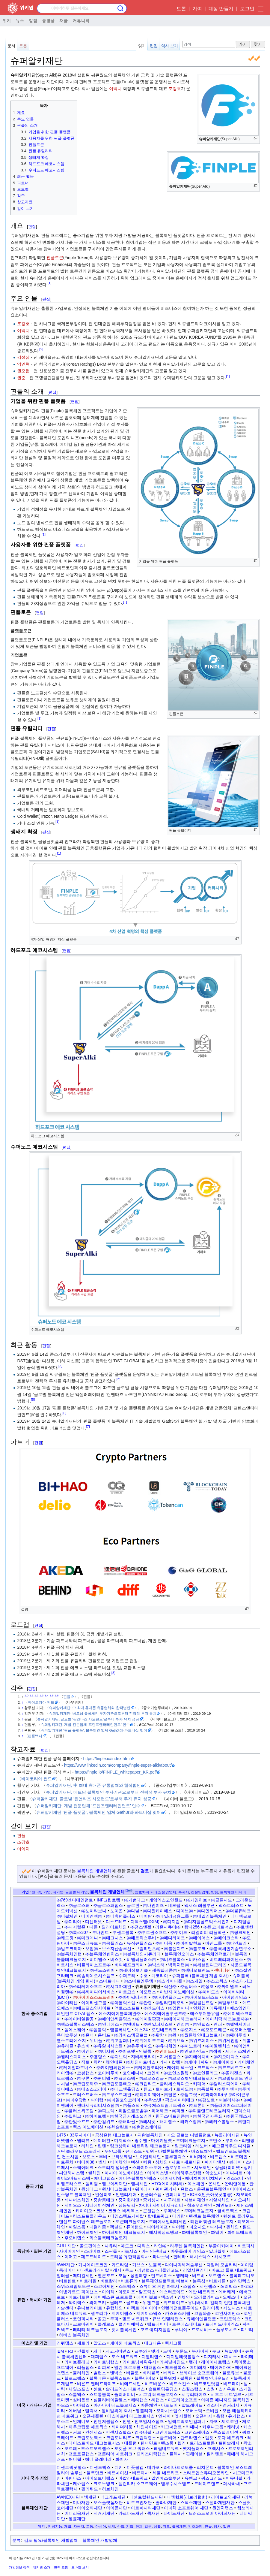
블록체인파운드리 (213, 2378)
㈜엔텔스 (201, 2024)
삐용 (147, 2162)
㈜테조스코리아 (91, 2089)
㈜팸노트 (206, 2099)
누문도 (181, 2351)
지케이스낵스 (149, 2313)
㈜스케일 (194, 1981)
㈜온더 (87, 2035)
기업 (25, 1892)
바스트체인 (201, 2151)
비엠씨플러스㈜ (141, 1959)
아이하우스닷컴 (186, 2172)
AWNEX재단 (68, 2497)
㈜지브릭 (118, 2056)
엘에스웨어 (74, 2029)
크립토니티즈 (118, 2437)
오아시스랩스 (169, 2410)
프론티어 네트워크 (115, 2453)
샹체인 (161, 2162)
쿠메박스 (172, 2210)
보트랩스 (217, 2275)
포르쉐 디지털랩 (156, 2329)
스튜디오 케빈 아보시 (159, 2286)
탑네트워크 (158, 2216)
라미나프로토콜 (178, 2467)
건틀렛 (83, 2351)
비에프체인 (130, 2383)
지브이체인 (194, 2199)
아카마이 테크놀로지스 (115, 2405)
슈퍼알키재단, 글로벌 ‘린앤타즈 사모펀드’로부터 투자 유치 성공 (88, 1719)
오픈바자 (203, 2416)
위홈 (246, 2040)
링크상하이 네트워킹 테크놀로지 (140, 2145)
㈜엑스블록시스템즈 (75, 2024)
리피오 (104, 2367)
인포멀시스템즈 (149, 2421)
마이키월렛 (161, 2140)
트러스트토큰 (202, 2443)
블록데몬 (97, 2378)
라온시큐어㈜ (167, 1927)
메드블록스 (175, 2367)
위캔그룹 (151, 2302)
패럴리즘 (97, 2226)
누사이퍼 (200, 2351)
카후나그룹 (212, 2426)
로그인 (247, 8)
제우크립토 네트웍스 (88, 2426)
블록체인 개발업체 (94, 1870)
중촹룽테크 (103, 2199)
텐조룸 (167, 2443)
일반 (226, 2526)
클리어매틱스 (131, 2324)
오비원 (212, 2410)
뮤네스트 (133, 2151)
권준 (21, 377)
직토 (85, 2062)
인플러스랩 (151, 2194)
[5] (33, 1400)
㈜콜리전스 (231, 2072)
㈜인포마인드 (192, 2051)
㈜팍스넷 (152, 2099)
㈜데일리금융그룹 (172, 1916)
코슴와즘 (202, 2313)
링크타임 (183, 2145)
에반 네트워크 (201, 2291)
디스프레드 (116, 1921)
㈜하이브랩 (95, 2116)
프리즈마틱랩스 (151, 2453)
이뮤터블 (234, 2478)
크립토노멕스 (89, 2437)
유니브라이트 (89, 2308)
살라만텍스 (240, 2281)
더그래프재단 (113, 2497)
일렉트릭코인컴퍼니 (187, 2421)
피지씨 (216, 2226)
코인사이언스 (227, 2313)
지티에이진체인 (99, 2205)
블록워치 (167, 2378)
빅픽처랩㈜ (178, 1964)
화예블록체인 (194, 2232)
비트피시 (246, 2245)
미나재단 (81, 2502)
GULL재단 (66, 2245)
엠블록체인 (120, 2029)
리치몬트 (205, 2467)
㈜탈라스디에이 (224, 2083)
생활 (157, 2526)
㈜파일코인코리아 (124, 2099)
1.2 (36, 1695)
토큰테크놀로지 (130, 2221)
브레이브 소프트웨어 (199, 2372)
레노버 (201, 2145)
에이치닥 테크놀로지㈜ (227, 2018)
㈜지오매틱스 (226, 2056)
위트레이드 (173, 2302)
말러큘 (63, 2275)
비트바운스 (155, 2383)
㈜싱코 (207, 1986)
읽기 (142, 46)
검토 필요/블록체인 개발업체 (51, 2540)
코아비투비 (108, 2072)
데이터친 (101, 2140)
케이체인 (246, 2062)
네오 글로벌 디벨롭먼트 (189, 2135)
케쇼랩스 (81, 2483)
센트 (97, 2389)
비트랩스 (218, 2156)
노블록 (155, 2264)
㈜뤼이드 (179, 1932)
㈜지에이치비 (197, 2056)
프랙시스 (216, 2448)
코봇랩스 (85, 2072)
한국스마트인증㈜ (172, 2116)
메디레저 (198, 2367)
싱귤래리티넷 (227, 2167)
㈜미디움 (164, 1943)
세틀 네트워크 (166, 2472)
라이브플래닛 (77, 2362)
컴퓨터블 (143, 2432)
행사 (217, 2526)
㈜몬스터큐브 (85, 1943)
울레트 (116, 2302)
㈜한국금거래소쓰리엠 (131, 2116)
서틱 (61, 2389)
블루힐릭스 (175, 2156)
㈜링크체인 (240, 1932)
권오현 (23, 370)
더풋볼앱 (135, 2467)
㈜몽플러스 (112, 1943)
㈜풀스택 (131, 2105)
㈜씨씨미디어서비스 (96, 1991)
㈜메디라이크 (172, 1937)
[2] (41, 349)
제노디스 (231, 2308)
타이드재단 (174, 2513)
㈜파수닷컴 (76, 2099)
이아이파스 (240, 2189)
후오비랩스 (74, 2237)
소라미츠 (92, 2251)
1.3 (42, 1695)
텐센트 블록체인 (204, 2216)
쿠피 (114, 2318)
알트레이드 (192, 2405)
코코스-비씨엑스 (123, 2210)
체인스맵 (244, 2205)
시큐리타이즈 (194, 2394)
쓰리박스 (228, 2286)
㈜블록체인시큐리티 (142, 1954)
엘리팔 (91, 2183)
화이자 (121, 2459)
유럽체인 (114, 2308)
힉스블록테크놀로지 (108, 2237)
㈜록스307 (78, 1932)
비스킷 (116, 1959)
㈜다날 (133, 1910)
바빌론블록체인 (172, 2151)
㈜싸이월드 (227, 1986)
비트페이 (231, 2383)
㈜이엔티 (85, 2051)
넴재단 (90, 2497)
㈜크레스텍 (124, 2078)
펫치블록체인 (124, 2329)
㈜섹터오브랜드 (195, 1970)
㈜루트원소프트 (152, 1932)
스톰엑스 (77, 2394)
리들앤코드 (168, 2270)
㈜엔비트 (131, 2024)
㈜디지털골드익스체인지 (207, 1921)
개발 (67, 2526)
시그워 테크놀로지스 (158, 2394)
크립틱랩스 (145, 2437)
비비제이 (198, 2156)
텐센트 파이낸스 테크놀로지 (85, 2221)
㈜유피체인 (166, 2045)
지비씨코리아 (143, 2056)
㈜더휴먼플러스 (120, 1916)
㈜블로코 (197, 1948)
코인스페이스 (196, 2432)
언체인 (199, 2008)
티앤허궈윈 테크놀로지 (211, 2221)
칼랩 (176, 2062)
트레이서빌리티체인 (168, 2221)
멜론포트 (106, 2275)
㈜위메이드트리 (150, 2040)
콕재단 (153, 2513)
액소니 (212, 2405)
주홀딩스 (98, 2056)
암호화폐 (195, 2526)
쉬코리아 (159, 1975)
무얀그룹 (113, 2151)
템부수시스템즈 (175, 2483)
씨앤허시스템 (71, 2172)
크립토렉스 (230, 2318)
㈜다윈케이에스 (157, 1910)
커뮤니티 (81, 20)
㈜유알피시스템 (108, 2045)
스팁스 (189, 2286)
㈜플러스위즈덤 (79, 2110)
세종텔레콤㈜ (164, 1970)
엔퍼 (218, 2024)
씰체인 (94, 2172)
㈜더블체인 (67, 1916)
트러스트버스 (85, 2094)
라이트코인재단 (225, 2497)
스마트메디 (109, 1981)
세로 (176, 2162)
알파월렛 (217, 2251)
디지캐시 (212, 2356)
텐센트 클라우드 (238, 2216)
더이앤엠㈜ (91, 1916)
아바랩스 (81, 2405)
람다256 (192, 1927)
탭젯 (209, 2437)
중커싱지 (151, 2199)
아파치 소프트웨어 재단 (186, 2507)
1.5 (51, 1695)
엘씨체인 (139, 2183)
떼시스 (230, 2356)
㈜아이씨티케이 (133, 1997)
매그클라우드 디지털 (231, 2145)
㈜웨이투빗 (236, 2035)
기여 (197, 8)
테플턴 (130, 2443)
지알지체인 (219, 2199)
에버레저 (226, 2291)
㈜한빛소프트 (77, 2121)
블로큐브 (230, 2372)
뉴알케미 (232, 2351)
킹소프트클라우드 (89, 2216)
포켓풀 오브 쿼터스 (132, 2448)
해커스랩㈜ (190, 2121)
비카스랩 (197, 1959)
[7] (88, 1426)
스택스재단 (190, 2502)
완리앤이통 (235, 2183)
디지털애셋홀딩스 (183, 2356)
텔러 (181, 2443)
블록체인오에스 (179, 1954)
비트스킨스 (179, 2383)
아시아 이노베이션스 (124, 2172)
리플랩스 (85, 2367)
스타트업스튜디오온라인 (206, 2472)
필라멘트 (214, 2453)
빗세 (102, 2162)
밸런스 (99, 2372)
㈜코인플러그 (205, 2072)
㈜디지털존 (74, 1927)
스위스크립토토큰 (73, 2286)
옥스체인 (196, 2183)
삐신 (135, 2162)
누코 (216, 2351)
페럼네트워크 (166, 2448)
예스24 (141, 2029)
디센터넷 (93, 1921)
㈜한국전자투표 (207, 2116)
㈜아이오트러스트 (201, 1997)
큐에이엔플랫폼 (201, 2318)
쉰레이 (235, 2162)
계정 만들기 (220, 8)
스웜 (210, 2389)
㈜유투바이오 (139, 2045)
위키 (6, 20)
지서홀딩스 (170, 2056)
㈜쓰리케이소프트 (85, 1986)
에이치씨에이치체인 (204, 2178)
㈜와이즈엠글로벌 (131, 2035)
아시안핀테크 (154, 2251)
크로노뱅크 (103, 2483)
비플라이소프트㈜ (94, 1964)
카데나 (192, 2426)
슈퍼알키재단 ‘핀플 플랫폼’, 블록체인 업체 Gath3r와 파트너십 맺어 (94, 1730)
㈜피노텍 (106, 2110)
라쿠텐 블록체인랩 (187, 2245)
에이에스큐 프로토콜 (112, 2297)
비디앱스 (98, 1959)
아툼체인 (149, 2405)
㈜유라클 (65, 2045)
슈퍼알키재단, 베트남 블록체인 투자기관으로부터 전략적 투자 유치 (102, 1713)
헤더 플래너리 (98, 2459)
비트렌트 (67, 2281)
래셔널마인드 (172, 2362)
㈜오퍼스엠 (240, 2029)
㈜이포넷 (126, 2051)
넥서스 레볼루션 (199, 1905)
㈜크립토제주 (85, 2083)
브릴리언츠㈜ (147, 1948)
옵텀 (220, 2416)
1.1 (31, 1695)
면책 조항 (61, 2567)
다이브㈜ (184, 1910)
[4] (118, 1379)
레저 (117, 2270)
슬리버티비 (124, 2394)
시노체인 (202, 2167)
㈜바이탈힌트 (188, 1943)
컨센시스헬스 (118, 2432)
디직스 (143, 2245)
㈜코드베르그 (230, 2067)
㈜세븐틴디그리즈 (210, 1964)
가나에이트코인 (93, 2264)
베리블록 (151, 2372)
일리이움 (211, 2308)
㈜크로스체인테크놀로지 (191, 2078)
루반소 (215, 2140)
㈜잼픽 (215, 2051)
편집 (154, 46)
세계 (111, 2526)
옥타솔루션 (67, 2035)
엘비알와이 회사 (117, 2410)
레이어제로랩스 (215, 2362)
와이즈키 (97, 2302)
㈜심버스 (188, 1986)
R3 (70, 2351)
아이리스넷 (157, 2172)
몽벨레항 (138, 2275)
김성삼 (23, 357)
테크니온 (152, 2343)
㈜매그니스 (112, 1937)
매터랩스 (152, 2367)
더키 (118, 2467)
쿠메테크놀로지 (198, 2210)
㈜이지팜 (106, 2051)
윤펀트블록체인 (211, 2189)
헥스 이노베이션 (88, 2127)
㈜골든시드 (221, 1900)
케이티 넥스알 (180, 2067)
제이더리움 (121, 2426)
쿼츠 (246, 2432)
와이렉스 (77, 2302)
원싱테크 (89, 2189)
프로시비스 (201, 2329)
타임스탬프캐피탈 (127, 2216)
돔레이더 (67, 2270)
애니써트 (234, 2172)
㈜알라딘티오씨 (170, 2002)
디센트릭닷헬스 (71, 2467)
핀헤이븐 (194, 2453)
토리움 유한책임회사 (129, 2256)
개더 (97, 2351)
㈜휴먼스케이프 (147, 2127)
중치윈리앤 (128, 2199)
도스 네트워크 (124, 2356)
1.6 (57, 1695)
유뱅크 (191, 2478)
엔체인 (183, 2297)
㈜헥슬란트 (117, 2127)
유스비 (83, 2045)
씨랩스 (157, 2399)
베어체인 (118, 2162)
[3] (60, 1366)
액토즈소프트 (127, 2008)
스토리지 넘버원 (113, 2167)
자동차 (78, 2526)
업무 (148, 2526)
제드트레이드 (93, 2256)
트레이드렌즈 (206, 2483)
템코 (148, 2089)
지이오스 (72, 2205)
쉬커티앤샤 (214, 2162)
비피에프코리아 (129, 1964)
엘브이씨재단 (114, 2183)
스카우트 (226, 2389)
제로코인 (229, 2421)
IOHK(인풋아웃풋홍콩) (211, 2194)
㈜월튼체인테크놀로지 (201, 2035)
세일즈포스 (79, 2389)
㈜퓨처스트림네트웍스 (164, 2105)
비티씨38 (85, 2162)
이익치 (115, 88)
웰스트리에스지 (71, 2040)
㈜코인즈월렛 (176, 2072)
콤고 (102, 2318)
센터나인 (222, 1970)
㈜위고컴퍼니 (118, 2040)
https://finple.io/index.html (107, 1758)
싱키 (248, 2167)
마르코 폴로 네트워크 (232, 2270)
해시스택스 (200, 2256)
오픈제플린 (92, 2416)
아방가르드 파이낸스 (78, 2291)
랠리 (193, 2362)
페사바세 (231, 2483)
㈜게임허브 (196, 1900)
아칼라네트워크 (133, 2478)
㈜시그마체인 (118, 1986)
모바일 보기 (80, 2567)
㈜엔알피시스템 (158, 2024)
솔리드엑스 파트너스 (125, 2389)
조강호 (174, 88)
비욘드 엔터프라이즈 (96, 2383)
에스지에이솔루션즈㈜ (165, 2013)
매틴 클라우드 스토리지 (79, 2151)
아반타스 (72, 2478)
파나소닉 (161, 2256)
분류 (16, 2540)
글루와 (141, 2351)
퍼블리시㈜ (229, 2099)
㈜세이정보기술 (133, 1970)
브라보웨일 (121, 2156)
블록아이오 (145, 2378)
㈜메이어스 (199, 1937)
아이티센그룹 (93, 2002)
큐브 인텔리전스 (167, 2318)
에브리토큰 (79, 2297)
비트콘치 (65, 2162)
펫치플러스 (193, 2448)
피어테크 (159, 2110)
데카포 (153, 2467)
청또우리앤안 (199, 2205)
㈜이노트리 (190, 2045)
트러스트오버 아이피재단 (212, 2513)
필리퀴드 (89, 2489)
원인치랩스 (222, 2507)
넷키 (155, 2351)
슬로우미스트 (177, 2167)
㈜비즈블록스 (172, 1959)
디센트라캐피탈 (94, 2270)
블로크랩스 (74, 2378)
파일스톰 (77, 2226)
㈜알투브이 (228, 2002)
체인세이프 (146, 2426)
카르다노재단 (131, 2513)
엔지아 (164, 2416)
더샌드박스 (100, 2467)
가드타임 (119, 2264)
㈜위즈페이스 (201, 2040)
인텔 (127, 2421)
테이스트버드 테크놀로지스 (94, 2443)
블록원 (186, 2378)
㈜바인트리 (236, 1943)
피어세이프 (157, 2226)
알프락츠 (147, 2291)
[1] (50, 283)
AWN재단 (66, 2264)
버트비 (198, 2275)
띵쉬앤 (141, 2140)
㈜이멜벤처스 (217, 2045)
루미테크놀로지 (190, 2140)
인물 (208, 2526)
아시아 (100, 2526)
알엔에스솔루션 (166, 2478)
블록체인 (179, 2526)
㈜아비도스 (208, 1991)
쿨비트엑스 (227, 2210)
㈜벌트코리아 (69, 1948)
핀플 (66, 1697)
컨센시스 (93, 2432)
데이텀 (247, 2264)
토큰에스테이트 (186, 2324)
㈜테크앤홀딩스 (125, 2089)
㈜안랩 (145, 2002)
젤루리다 (99, 2313)
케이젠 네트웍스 (125, 2343)
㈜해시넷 (147, 2121)
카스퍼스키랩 (177, 2313)
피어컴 (178, 2226)
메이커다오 (220, 2367)
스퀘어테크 (83, 2167)
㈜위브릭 (176, 2040)
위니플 (96, 2040)
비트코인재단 (139, 2502)
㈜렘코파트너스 (218, 1927)
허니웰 (75, 2459)
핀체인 (232, 2226)
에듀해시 (217, 2008)
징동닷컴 (126, 2205)
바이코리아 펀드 (41, 1702)
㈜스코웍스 (216, 1981)
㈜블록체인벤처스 (102, 1954)
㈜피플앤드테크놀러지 (209, 2110)
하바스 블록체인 (74, 2335)
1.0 (26, 1695)
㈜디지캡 (171, 1921)
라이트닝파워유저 (139, 2362)
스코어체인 (104, 2286)
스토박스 (127, 2286)
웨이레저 (143, 2189)
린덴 (102, 2145)
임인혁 (23, 364)
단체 (139, 2526)
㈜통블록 (205, 2089)
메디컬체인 (83, 2275)
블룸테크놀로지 (71, 1959)
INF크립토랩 (108, 1900)
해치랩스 (167, 2121)
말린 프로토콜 (127, 2367)
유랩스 (186, 2189)
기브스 (138, 2264)
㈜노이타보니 (93, 1910)
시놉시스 (129, 2251)
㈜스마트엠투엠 (138, 1981)
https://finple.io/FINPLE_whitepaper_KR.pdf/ (116, 1772)
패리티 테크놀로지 (90, 2329)
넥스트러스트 (231, 1905)
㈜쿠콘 (83, 2078)
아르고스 (127, 1991)
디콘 (93, 1927)
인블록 (145, 2051)
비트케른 (217, 2281)
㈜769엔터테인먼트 (75, 1900)
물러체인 (81, 2372)
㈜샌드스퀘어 (102, 1970)
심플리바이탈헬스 (110, 2399)
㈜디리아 (72, 1921)
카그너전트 (171, 2426)
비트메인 (239, 2156)
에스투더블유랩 (204, 2013)
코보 (100, 2210)
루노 (129, 2270)
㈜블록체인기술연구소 (230, 1948)
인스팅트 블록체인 (74, 2194)
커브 (77, 2432)
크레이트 (65, 2437)
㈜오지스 (188, 2029)
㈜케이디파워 (196, 2062)
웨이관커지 (166, 2189)
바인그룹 (213, 1943)
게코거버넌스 (118, 2351)
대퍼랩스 (99, 2356)
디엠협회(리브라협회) (187, 2497)
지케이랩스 (121, 2313)
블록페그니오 (241, 2275)
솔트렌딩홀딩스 (163, 2389)
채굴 (63, 20)
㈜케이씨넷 (223, 2062)
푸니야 (181, 2329)
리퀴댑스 (65, 2343)
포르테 (70, 2448)
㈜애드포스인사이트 (92, 2008)
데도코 (127, 2245)
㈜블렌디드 (174, 1948)
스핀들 (111, 2251)
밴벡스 (116, 2372)
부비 (103, 2156)
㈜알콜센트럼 (201, 2002)
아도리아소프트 (182, 2399)
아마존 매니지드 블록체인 (225, 2399)
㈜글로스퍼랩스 (108, 1905)
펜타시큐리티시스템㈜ (98, 2105)
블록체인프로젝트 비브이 (165, 2281)
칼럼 (33, 20)
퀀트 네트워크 (135, 2318)
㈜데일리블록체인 (210, 1916)
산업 (120, 2526)
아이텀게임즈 (234, 1997)
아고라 (247, 2286)
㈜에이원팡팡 (147, 2018)
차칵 (97, 2062)
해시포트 (222, 2256)
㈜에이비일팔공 (79, 2018)
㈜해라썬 (126, 2121)
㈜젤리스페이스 (71, 2056)
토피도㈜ (184, 2089)
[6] (64, 1413)
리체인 (87, 2145)
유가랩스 (236, 2416)
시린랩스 (208, 2286)
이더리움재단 (77, 2513)
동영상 (48, 20)
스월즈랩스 (192, 2389)
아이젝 (108, 2291)
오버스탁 (193, 2410)
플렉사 (175, 2453)
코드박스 (205, 2067)
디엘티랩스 (151, 2356)
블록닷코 (95, 2472)
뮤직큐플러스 (139, 1943)
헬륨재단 (77, 2518)
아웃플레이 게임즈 (188, 2251)
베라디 (169, 2372)
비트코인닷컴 (206, 2383)
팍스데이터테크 (179, 2099)
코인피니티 (83, 2318)
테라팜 (178, 2216)
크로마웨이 (83, 2324)
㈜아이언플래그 (166, 1997)
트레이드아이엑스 (222, 2324)
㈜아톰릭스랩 (122, 2002)
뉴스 (20, 20)
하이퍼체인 (87, 2232)
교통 (89, 2526)
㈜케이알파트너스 (76, 2067)
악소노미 (213, 2172)
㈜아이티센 (67, 2002)
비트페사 (140, 2472)
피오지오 (197, 2226)
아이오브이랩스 (99, 2478)
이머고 (70, 2256)
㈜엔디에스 (108, 2024)
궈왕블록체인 (150, 2135)
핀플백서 (35, 1736)
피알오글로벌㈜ (133, 2110)
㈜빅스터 (156, 1964)
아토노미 (169, 2405)
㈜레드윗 (65, 1937)
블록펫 (241, 1954)
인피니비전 (175, 2194)
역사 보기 (169, 46)
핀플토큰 (54, 257)
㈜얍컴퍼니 (178, 2008)
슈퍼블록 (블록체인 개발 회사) (200, 1975)
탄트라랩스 (190, 2437)
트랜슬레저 (228, 2443)
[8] (113, 1673)
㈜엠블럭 (97, 2029)
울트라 (132, 2302)
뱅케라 (182, 2275)
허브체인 (110, 2489)
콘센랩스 (151, 2210)
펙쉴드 (116, 2226)
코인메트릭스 (167, 2432)
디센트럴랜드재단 (146, 2497)
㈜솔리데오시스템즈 (96, 1975)
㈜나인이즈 (153, 1905)
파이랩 (97, 2099)
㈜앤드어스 (154, 2008)
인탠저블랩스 (106, 2421)
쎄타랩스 (139, 2399)
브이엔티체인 (148, 2156)
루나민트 (100, 1932)
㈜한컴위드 (103, 2121)
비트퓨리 (129, 2281)
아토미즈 (126, 2291)
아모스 (63, 2405)
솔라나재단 (166, 2502)
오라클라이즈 (206, 2297)
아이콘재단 (116, 2507)
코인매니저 (133, 2072)
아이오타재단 (89, 2507)
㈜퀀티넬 (101, 2078)
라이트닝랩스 (106, 2362)
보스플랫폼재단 (108, 2502)
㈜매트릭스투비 (141, 1937)
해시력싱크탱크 (163, 2232)
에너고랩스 (104, 2178)
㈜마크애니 (87, 1937)
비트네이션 (117, 2472)
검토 (145, 1870)
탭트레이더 (157, 2324)
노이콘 (116, 1910)
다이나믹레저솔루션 (184, 2264)
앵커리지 (231, 2405)
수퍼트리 (127, 1975)
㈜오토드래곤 (213, 2029)
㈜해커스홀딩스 (219, 2121)
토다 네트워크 (230, 2437)
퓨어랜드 (134, 2226)
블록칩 (199, 2281)
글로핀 (133, 1905)
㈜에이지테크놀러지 (183, 2018)
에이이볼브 (146, 2297)
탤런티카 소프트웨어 (137, 2483)
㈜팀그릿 (188, 2094)
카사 (163, 2062)
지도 (166, 2526)
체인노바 (224, 2205)
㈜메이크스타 (226, 1937)
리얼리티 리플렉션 (208, 1932)
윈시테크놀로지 (116, 2189)
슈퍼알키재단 (147, 1986)
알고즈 (99, 2343)
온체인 (214, 2183)
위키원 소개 (41, 2567)
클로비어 (168, 2437)
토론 (181, 8)
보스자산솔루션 (116, 1948)
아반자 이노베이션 (177, 1991)
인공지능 (55, 2526)
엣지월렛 (183, 2416)
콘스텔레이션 (225, 2432)
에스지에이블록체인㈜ (120, 2013)
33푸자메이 (80, 2135)
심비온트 (81, 2399)
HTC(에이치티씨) (167, 2183)
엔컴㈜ (183, 2024)
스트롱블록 (99, 2394)
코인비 (153, 2072)
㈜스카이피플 (169, 1981)
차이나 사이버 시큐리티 (161, 2205)
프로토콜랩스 (81, 2453)
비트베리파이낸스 (226, 1959)
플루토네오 (226, 2329)
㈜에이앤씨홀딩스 (114, 2018)
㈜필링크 (72, 2116)
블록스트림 (120, 2378)
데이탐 (145, 1916)
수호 (143, 1975)
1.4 (46, 1695)
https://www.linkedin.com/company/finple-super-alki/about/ (118, 1765)
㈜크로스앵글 (151, 2078)
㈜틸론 (170, 2094)
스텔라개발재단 (220, 2502)
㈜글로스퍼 (79, 1905)
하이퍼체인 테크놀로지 (123, 2232)
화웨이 (217, 2232)
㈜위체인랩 (228, 2040)
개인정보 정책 (19, 2567)
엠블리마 (144, 2410)
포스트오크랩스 (95, 2448)
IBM (60, 2351)
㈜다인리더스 (209, 1910)
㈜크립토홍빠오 (116, 2083)
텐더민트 (149, 2443)
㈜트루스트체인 (116, 2094)
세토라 (83, 2343)
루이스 (231, 2140)
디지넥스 (122, 2140)
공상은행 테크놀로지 (114, 2135)
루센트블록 (123, 1932)
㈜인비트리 (165, 2051)
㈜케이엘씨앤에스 (113, 2067)
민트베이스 (161, 2275)
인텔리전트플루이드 (180, 2308)
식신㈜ (170, 1986)
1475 (61, 2135)
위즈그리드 (211, 2478)
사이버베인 (69, 2251)
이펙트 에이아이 (142, 2308)
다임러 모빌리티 (221, 2264)
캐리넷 (233, 2426)
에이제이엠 (170, 2178)
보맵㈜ (91, 1948)
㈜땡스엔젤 (140, 1927)
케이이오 (84, 2210)
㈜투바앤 (225, 2089)
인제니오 (81, 2421)
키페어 (199, 2083)
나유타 (111, 2245)
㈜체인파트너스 (141, 2062)
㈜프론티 (197, 2105)
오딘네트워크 (164, 2029)
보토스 (88, 2156)
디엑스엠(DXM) (144, 1921)
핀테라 (179, 2256)
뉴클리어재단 (227, 2135)
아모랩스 (147, 1991)
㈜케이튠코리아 (148, 2067)
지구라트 (172, 2199)
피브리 (247, 2329)
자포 (213, 2421)
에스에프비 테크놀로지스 (131, 2416)
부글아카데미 (221, 2245)
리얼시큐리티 (195, 2270)
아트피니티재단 (145, 2507)
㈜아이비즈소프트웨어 (94, 1997)
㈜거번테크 (134, 1900)
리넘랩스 (145, 2270)
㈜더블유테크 (238, 1910)
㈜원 (172, 2035)
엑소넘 (167, 2297)
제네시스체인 (238, 2051)
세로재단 (192, 2162)
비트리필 (88, 2281)
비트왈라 (108, 2281)
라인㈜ (160, 2245)
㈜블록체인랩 (69, 1954)
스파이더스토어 (147, 2167)
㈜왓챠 (157, 2035)
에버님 (75, 2410)
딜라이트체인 (114, 1927)
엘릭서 (91, 2410)
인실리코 (103, 2194)
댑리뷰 (83, 2140)
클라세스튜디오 (174, 2083)
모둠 (122, 2275)
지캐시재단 (103, 2513)
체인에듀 (114, 2062)
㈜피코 (178, 2110)
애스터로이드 (172, 2291)
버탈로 (132, 2372)
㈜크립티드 (145, 2083)
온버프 (104, 2035)
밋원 (150, 2151)
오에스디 (231, 2297)
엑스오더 (235, 2178)
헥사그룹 (173, 2343)
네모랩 (174, 1905)
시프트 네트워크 (226, 2394)
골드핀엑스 (90, 2245)
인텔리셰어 (126, 2194)
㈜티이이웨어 (147, 2094)
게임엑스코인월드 (165, 1900)
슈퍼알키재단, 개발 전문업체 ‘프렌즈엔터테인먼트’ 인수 (85, 1724)
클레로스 (106, 2324)
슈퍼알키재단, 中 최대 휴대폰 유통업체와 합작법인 (89, 1708)
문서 (11, 46)
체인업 (65, 2210)
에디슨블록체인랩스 (137, 2178)
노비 (167, 2351)
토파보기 (164, 2089)
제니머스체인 (77, 2199)
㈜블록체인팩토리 (214, 1954)
